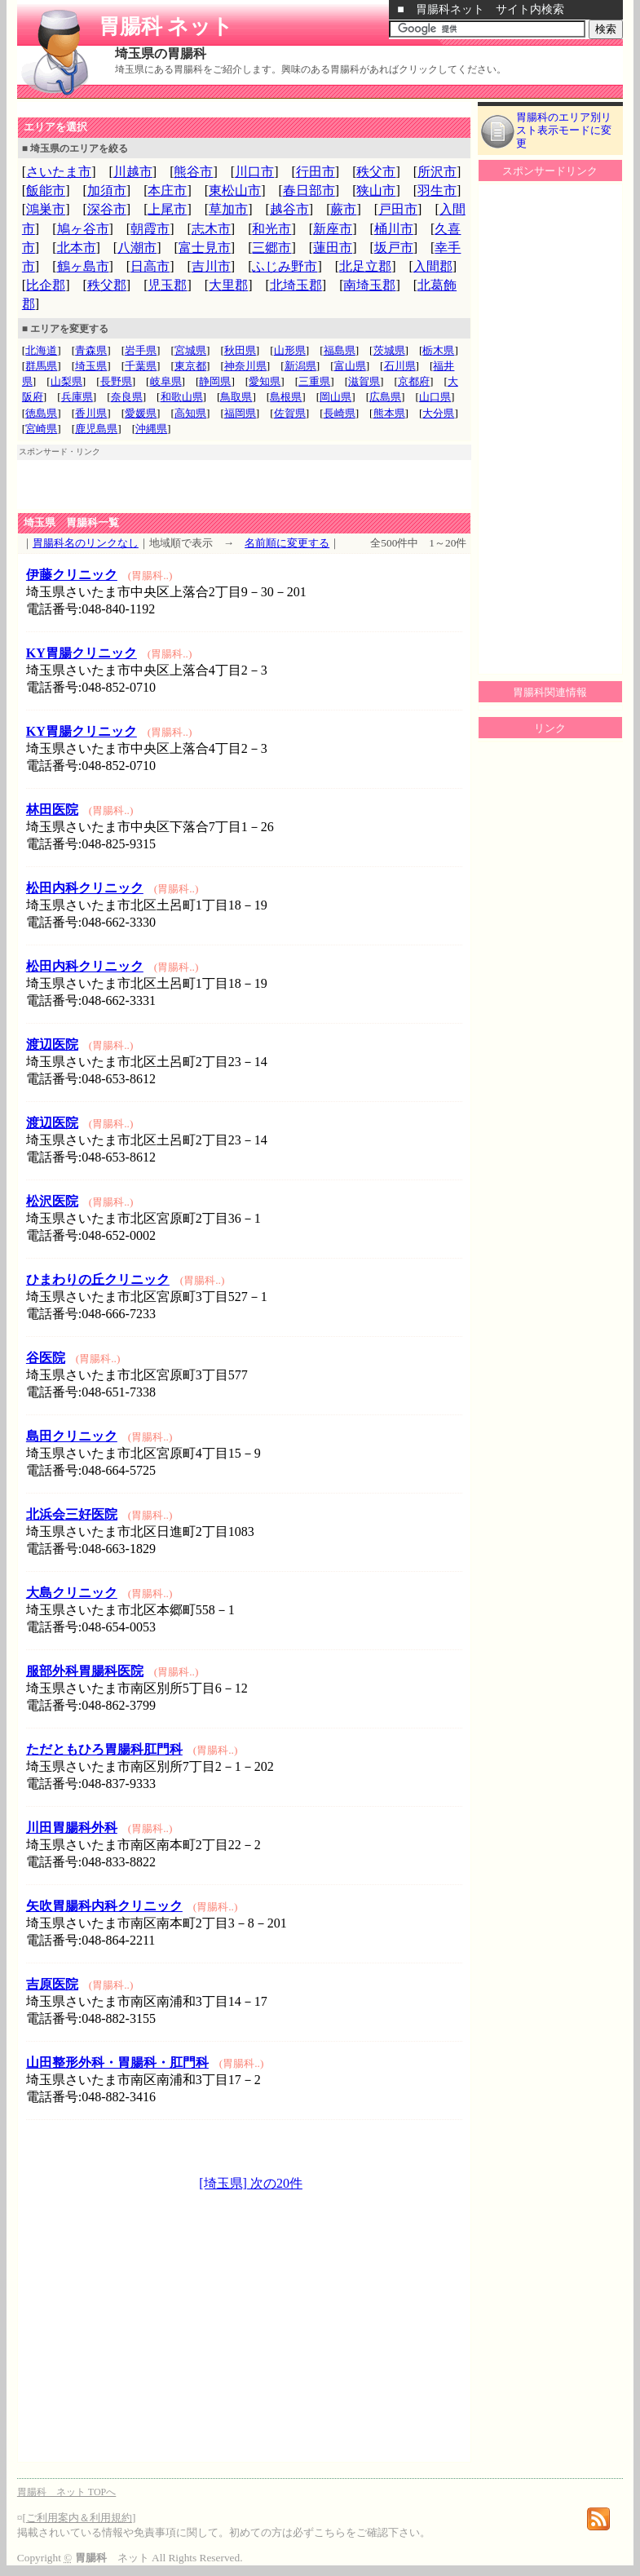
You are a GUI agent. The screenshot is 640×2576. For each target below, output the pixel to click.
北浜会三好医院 (71, 1514)
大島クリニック (71, 1593)
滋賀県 (364, 381)
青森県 (91, 350)
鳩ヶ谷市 (83, 229)
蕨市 (343, 209)
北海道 (41, 350)
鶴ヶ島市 (83, 266)
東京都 (190, 366)
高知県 (190, 413)
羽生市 (437, 190)
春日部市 (309, 190)
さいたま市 (58, 172)
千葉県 (141, 366)
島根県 (286, 397)
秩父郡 (106, 285)
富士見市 (205, 248)
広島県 (385, 397)
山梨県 (66, 381)
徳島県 (41, 413)
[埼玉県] (223, 2183)
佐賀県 (290, 413)
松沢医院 (52, 1201)
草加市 (228, 209)
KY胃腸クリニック (81, 653)
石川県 (400, 366)
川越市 (132, 172)
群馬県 (41, 366)
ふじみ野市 (284, 266)
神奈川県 (245, 366)
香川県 (91, 413)
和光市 (271, 229)
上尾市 (167, 209)
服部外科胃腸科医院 (84, 1671)
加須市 (106, 190)
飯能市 (45, 190)
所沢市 (437, 172)
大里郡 (228, 285)
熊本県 (389, 413)
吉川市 (211, 266)
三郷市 (271, 248)
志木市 (211, 229)
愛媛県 (141, 413)
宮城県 (190, 350)
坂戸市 (393, 248)
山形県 (290, 350)
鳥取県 (236, 397)
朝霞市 (150, 229)
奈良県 (127, 397)
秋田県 (240, 350)
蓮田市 (332, 248)
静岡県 (215, 381)
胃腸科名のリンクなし (86, 543)
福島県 (339, 350)
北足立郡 (365, 266)
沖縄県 (151, 429)
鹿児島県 (96, 429)
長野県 (116, 381)
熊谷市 (193, 172)
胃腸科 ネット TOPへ (66, 2492)
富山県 (350, 366)
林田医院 (52, 810)
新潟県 (300, 366)
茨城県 (389, 350)
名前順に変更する (287, 543)
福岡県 (240, 413)
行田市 (315, 172)
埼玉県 (91, 366)
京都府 (414, 381)
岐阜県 (166, 381)
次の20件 (274, 2183)
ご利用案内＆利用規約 (79, 2518)
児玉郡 (167, 285)
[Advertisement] (208, 109)
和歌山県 (182, 397)
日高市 (150, 266)
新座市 (332, 229)
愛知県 (264, 381)
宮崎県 (41, 429)
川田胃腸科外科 (71, 1828)
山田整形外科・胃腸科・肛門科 (117, 2062)
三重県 (314, 381)
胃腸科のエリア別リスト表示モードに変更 (563, 130)
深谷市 (106, 209)
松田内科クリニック (84, 888)
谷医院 (45, 1358)
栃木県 (438, 350)
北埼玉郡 (296, 285)
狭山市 (375, 190)
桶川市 (393, 229)
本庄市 (167, 190)
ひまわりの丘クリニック (98, 1279)
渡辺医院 (52, 1044)
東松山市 (235, 190)
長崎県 (339, 413)
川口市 (254, 172)
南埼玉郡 (369, 285)
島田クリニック (71, 1436)
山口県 (435, 397)
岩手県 (141, 350)
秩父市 (375, 172)
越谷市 (289, 209)
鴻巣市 (45, 209)
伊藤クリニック (71, 575)
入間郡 (432, 266)
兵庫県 (77, 397)
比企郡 (45, 285)
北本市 (76, 248)
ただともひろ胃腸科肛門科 (104, 1749)
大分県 (438, 413)
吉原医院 (52, 1984)
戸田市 (397, 209)
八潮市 (137, 248)
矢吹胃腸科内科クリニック (104, 1906)
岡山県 (335, 397)
